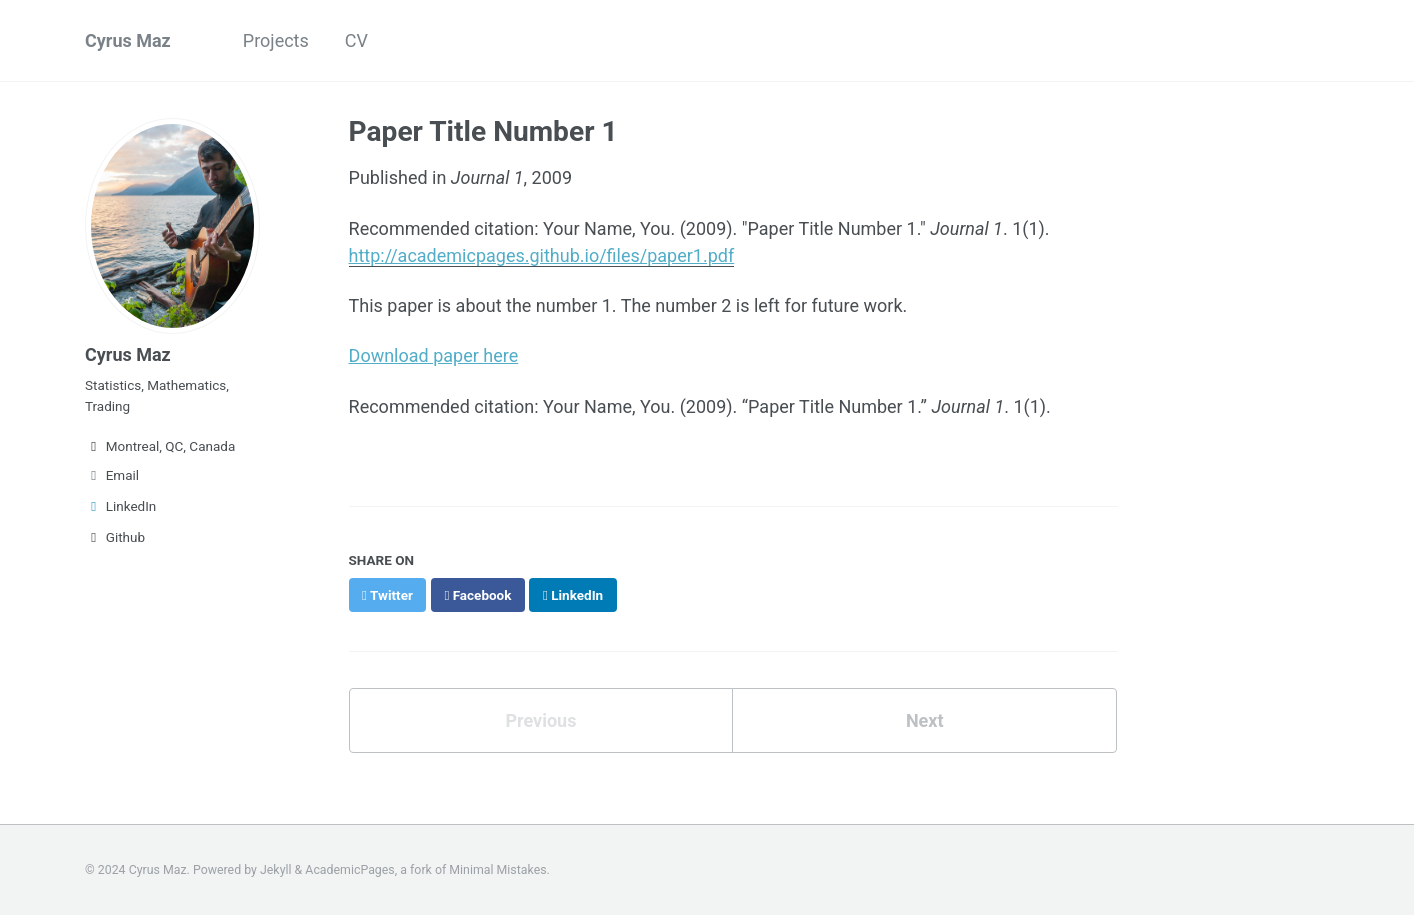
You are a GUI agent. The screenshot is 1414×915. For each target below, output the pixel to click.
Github (115, 537)
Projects (276, 40)
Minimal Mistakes (497, 870)
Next (925, 720)
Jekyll (276, 870)
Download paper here (434, 355)
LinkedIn (120, 506)
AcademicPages (349, 870)
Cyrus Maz (128, 40)
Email (112, 475)
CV (356, 40)
